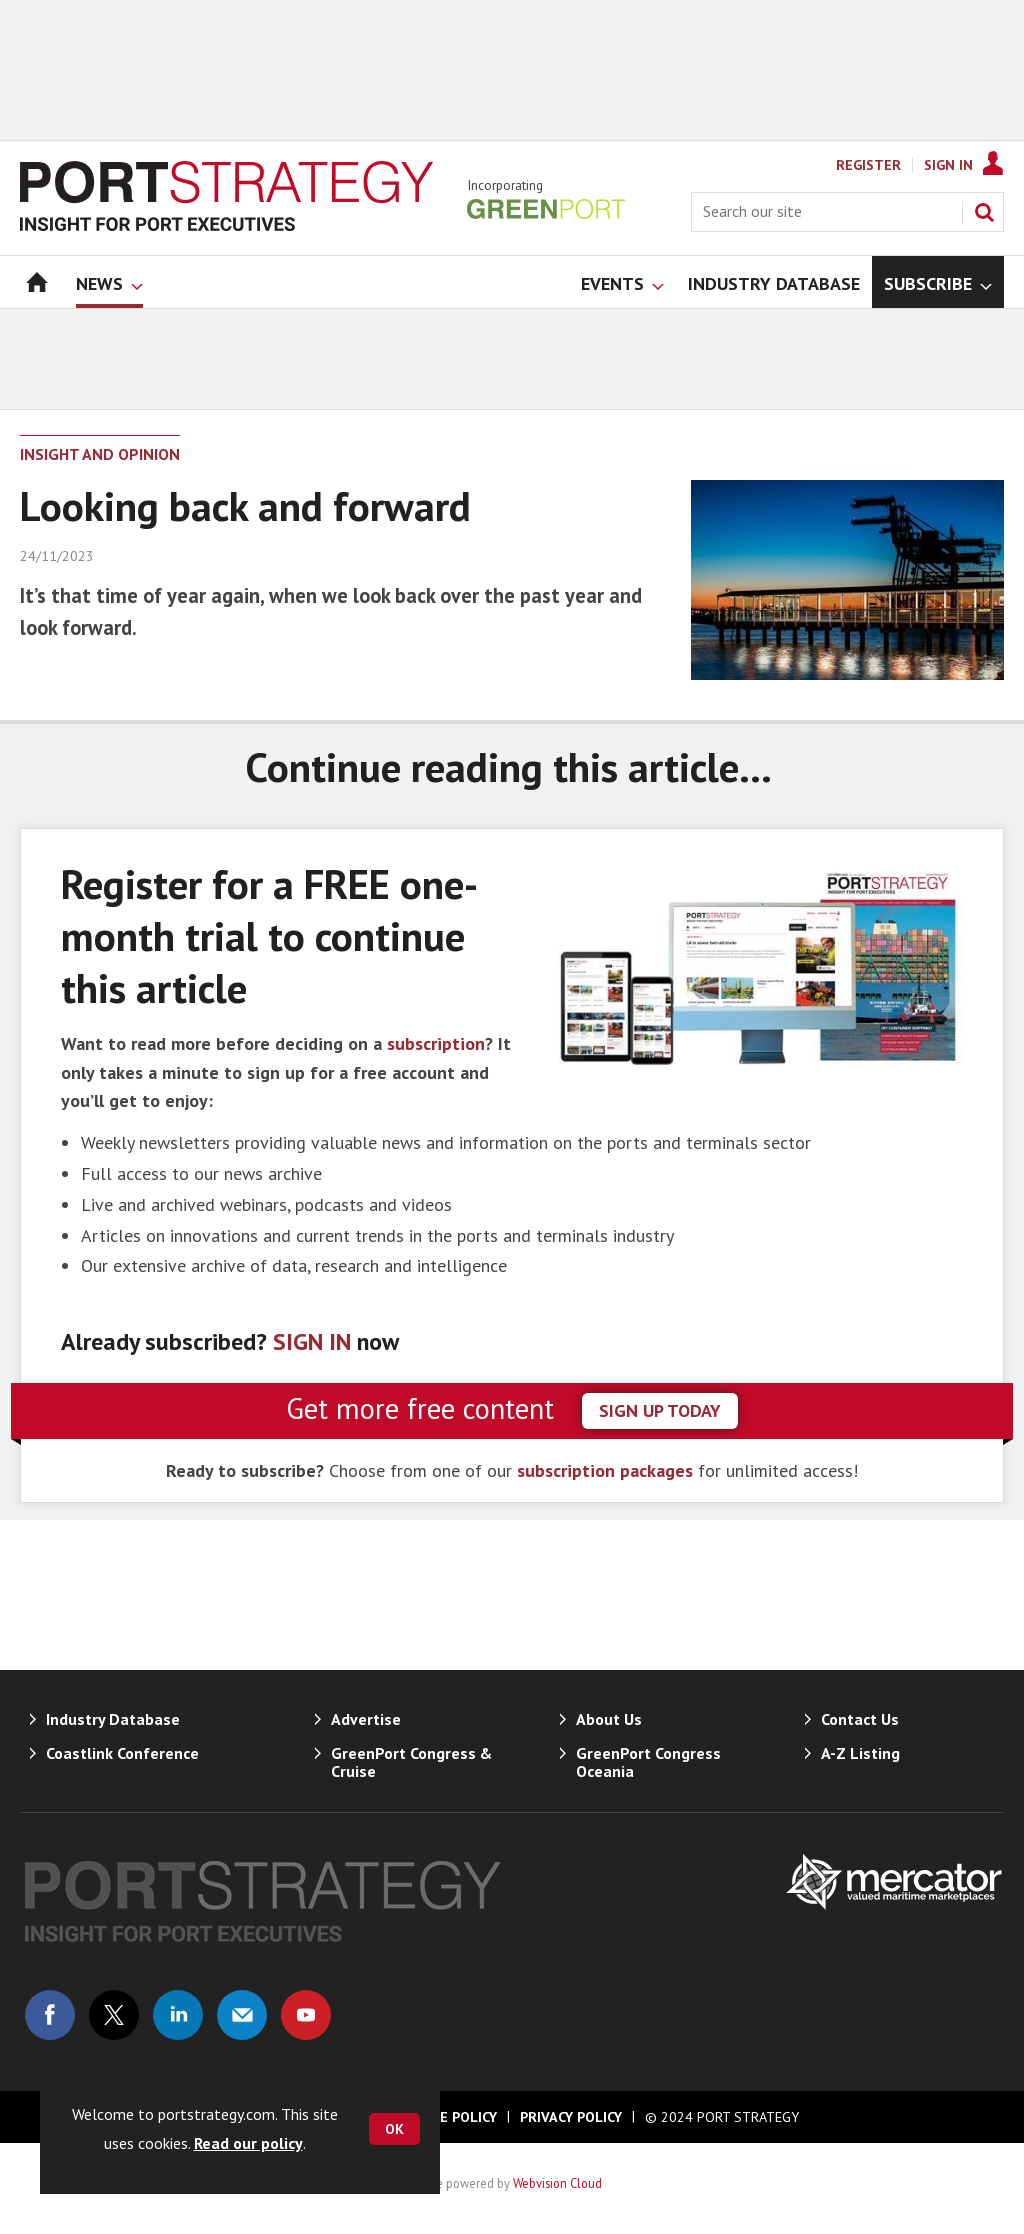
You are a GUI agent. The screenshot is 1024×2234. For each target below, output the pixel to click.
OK (394, 2129)
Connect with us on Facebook (50, 2015)
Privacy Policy (571, 2117)
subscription (436, 1043)
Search (984, 212)
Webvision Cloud (557, 2183)
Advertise (366, 1719)
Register (868, 165)
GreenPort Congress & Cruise (411, 1762)
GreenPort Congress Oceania (648, 1762)
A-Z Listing (860, 1753)
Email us (242, 2015)
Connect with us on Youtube (306, 2015)
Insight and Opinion (100, 454)
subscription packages (605, 1470)
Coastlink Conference (122, 1753)
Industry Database (113, 1719)
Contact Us (860, 1719)
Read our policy (248, 2143)
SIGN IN (312, 1341)
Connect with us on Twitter (114, 2015)
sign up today (660, 1410)
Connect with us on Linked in (178, 2015)
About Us (609, 1719)
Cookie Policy (448, 2117)
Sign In (948, 165)
